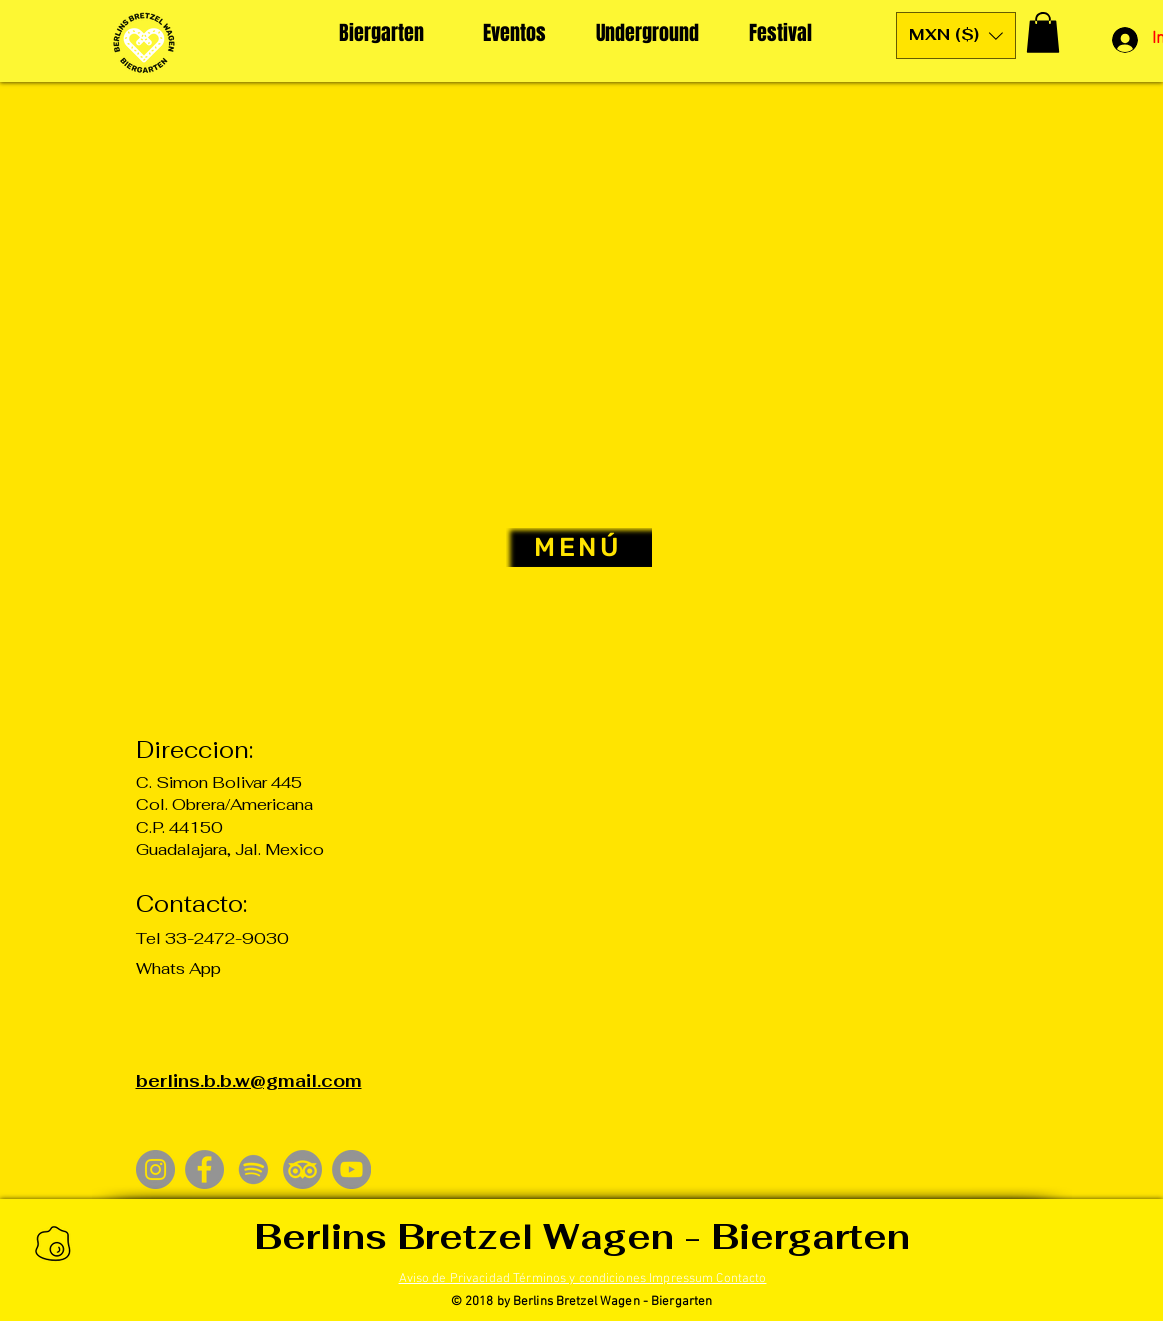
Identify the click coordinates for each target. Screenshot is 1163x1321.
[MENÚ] (579, 547)
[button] (956, 35)
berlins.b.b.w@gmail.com (249, 1081)
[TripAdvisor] (302, 1169)
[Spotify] (253, 1169)
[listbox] (956, 35)
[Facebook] (204, 1169)
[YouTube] (351, 1169)
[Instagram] (155, 1169)
